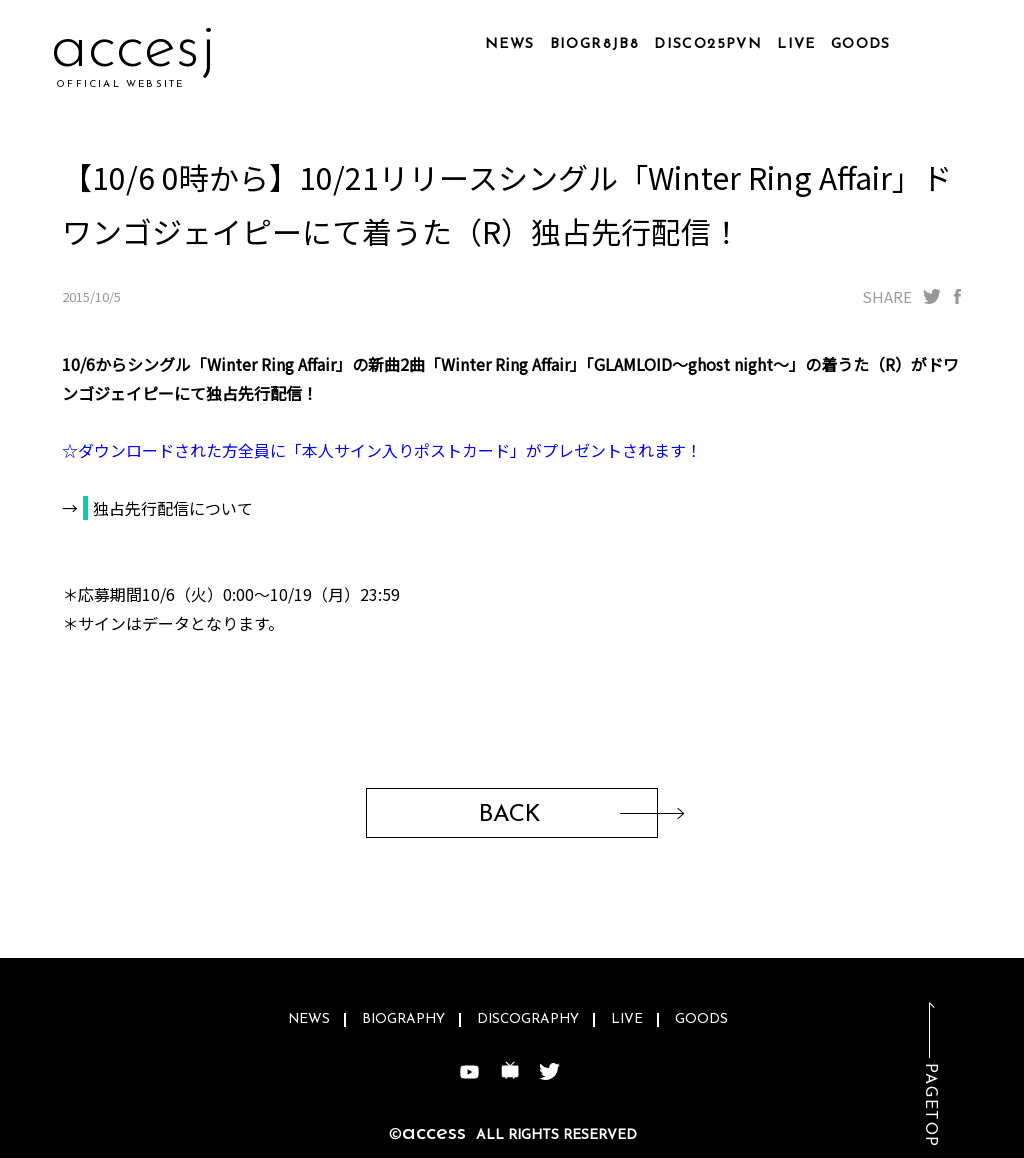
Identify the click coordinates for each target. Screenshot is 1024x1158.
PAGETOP (930, 1105)
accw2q (154, 49)
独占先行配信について (173, 508)
